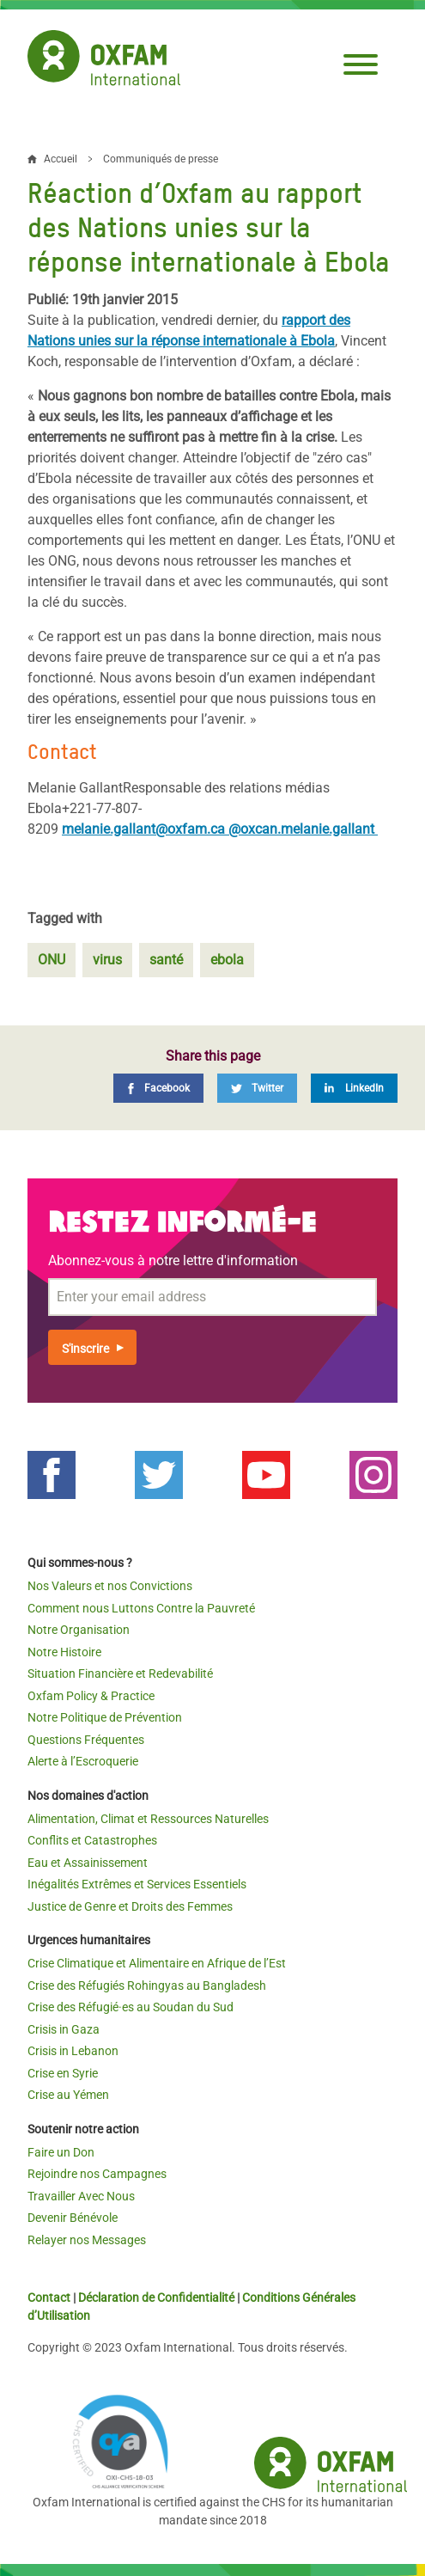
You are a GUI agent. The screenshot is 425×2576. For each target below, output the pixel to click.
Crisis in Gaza (63, 2029)
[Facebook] (158, 1088)
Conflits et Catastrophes (92, 1840)
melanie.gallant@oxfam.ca (145, 829)
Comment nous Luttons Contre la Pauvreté (141, 1608)
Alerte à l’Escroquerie (82, 1761)
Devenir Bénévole (72, 2217)
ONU (51, 959)
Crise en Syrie (62, 2073)
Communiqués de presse (160, 159)
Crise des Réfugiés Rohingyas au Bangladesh (146, 1985)
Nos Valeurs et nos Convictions (109, 1586)
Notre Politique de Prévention (104, 1717)
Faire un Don (60, 2152)
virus (107, 959)
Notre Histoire (64, 1652)
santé (166, 959)
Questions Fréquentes (85, 1740)
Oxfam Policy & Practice (91, 1696)
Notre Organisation (78, 1630)
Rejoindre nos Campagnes (97, 2174)
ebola (227, 959)
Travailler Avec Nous (81, 2196)
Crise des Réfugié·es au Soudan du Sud (130, 2007)
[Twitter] (257, 1088)
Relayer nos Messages (86, 2240)
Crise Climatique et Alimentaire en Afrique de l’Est (156, 1963)
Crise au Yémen (68, 2095)
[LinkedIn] (354, 1088)
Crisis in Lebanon (72, 2051)
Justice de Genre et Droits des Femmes (130, 1906)
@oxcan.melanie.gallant (303, 829)
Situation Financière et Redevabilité (120, 1673)
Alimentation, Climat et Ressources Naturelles (148, 1819)
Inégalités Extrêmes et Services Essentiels (136, 1884)
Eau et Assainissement (87, 1862)
